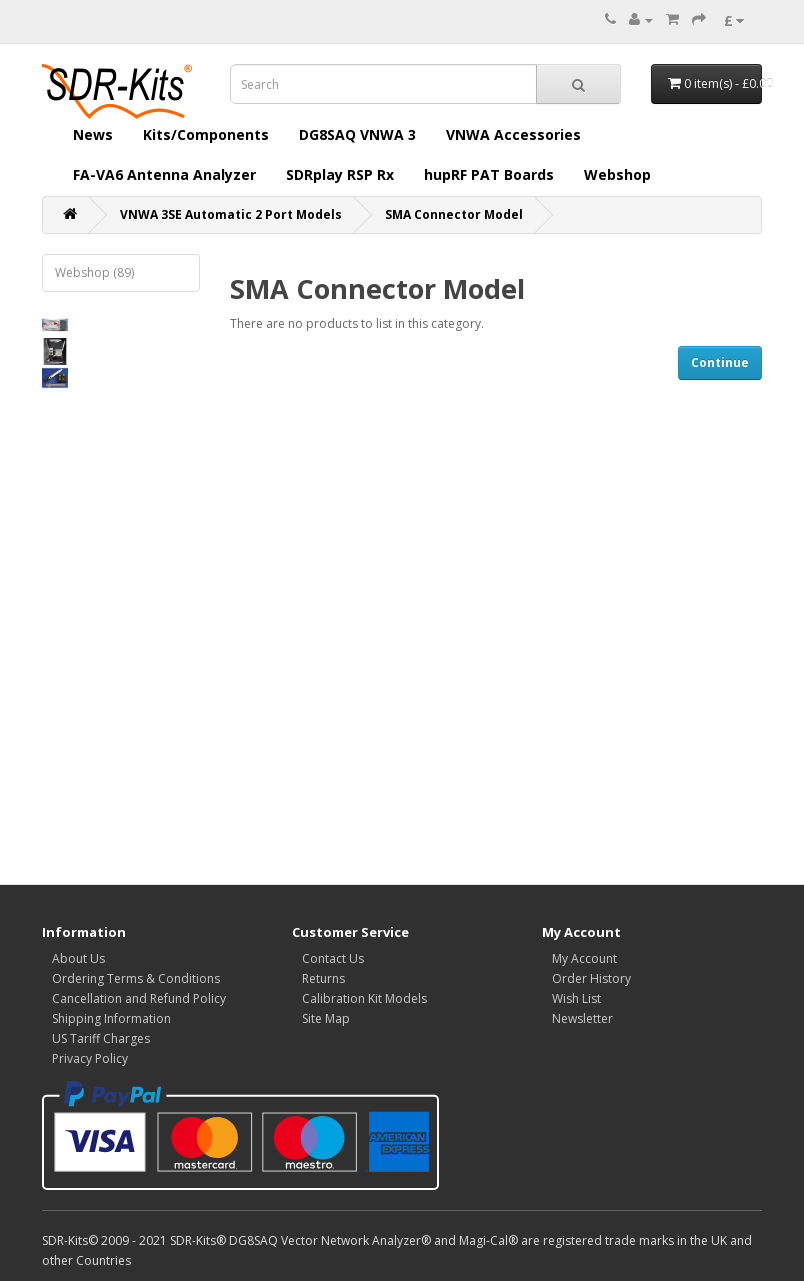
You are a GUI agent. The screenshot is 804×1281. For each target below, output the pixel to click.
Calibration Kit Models (364, 998)
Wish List (576, 998)
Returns (323, 978)
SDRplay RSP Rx (340, 174)
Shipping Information (111, 1018)
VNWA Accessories (513, 134)
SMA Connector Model (454, 214)
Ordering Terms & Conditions (136, 978)
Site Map (326, 1018)
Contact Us (333, 958)
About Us (78, 958)
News (93, 134)
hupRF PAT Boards (489, 174)
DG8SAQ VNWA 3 (357, 134)
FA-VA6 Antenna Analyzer (164, 174)
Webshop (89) (94, 272)
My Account (584, 958)
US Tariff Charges (101, 1038)
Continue (720, 362)
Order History (591, 978)
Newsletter (582, 1018)
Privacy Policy (90, 1058)
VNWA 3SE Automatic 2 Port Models (231, 214)
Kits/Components (206, 134)
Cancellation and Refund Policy (139, 998)
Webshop (617, 174)
